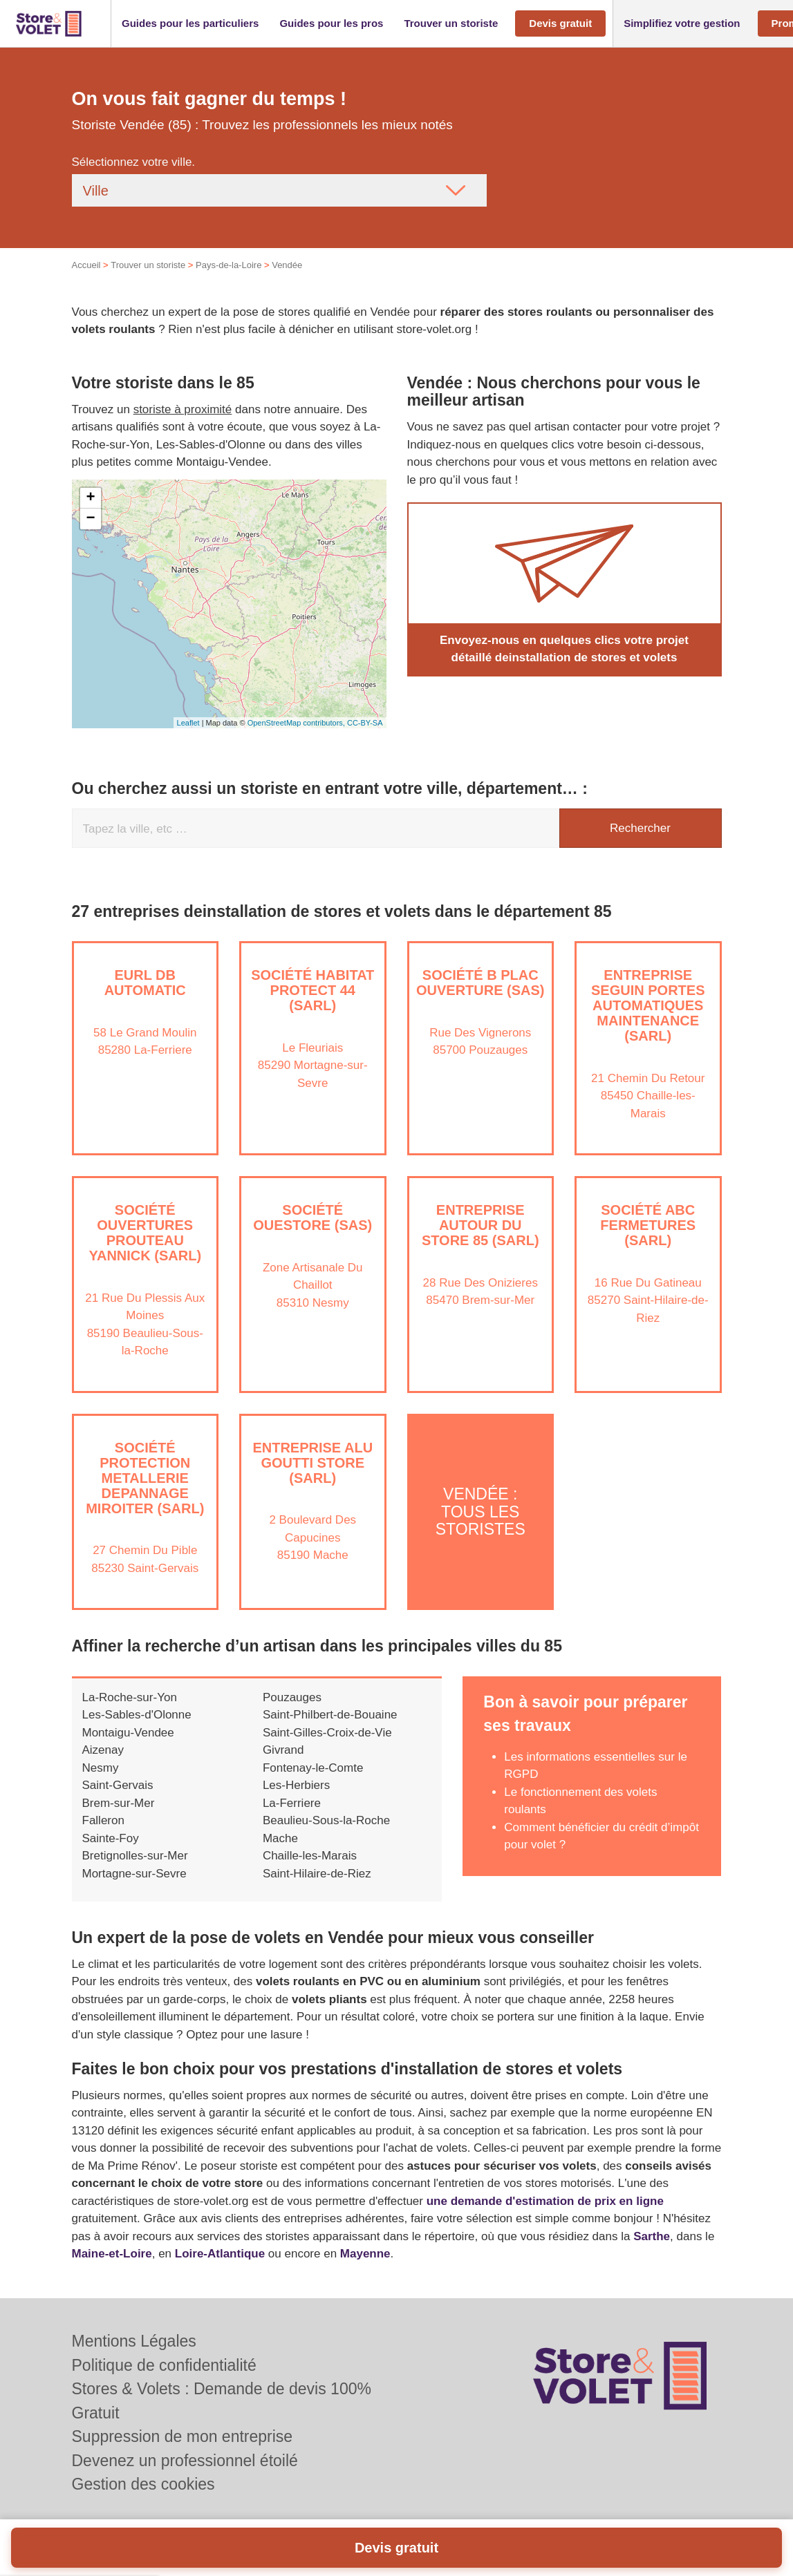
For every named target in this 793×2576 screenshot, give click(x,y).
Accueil (86, 265)
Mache (280, 1838)
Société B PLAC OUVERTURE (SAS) (480, 982)
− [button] (90, 519)
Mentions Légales (134, 2341)
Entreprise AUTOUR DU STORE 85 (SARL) (480, 1225)
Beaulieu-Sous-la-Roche (326, 1820)
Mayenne (365, 2253)
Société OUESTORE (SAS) (312, 1217)
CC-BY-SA (365, 723)
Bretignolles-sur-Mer (135, 1855)
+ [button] (90, 498)
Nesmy (100, 1767)
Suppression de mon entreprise (182, 2436)
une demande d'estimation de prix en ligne (545, 2201)
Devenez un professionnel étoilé (185, 2461)
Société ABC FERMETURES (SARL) (648, 1225)
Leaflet (188, 723)
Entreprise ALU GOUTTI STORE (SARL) (312, 1463)
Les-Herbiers (296, 1785)
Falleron (103, 1820)
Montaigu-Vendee (128, 1732)
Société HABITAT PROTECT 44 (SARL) (312, 990)
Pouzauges (292, 1697)
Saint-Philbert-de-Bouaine (330, 1714)
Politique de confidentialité (164, 2365)
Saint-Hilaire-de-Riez (317, 1873)
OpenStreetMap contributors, (297, 723)
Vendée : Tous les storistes (480, 1511)
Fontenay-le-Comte (313, 1767)
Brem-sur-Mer (118, 1803)
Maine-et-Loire (112, 2253)
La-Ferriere (292, 1803)
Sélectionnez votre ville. (134, 162)
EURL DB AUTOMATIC (145, 982)
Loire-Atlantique (220, 2253)
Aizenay (103, 1749)
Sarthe (651, 2236)
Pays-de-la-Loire (228, 265)
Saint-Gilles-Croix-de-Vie (327, 1732)
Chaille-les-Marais (310, 1855)
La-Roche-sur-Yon (129, 1697)
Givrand (283, 1749)
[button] (190, 23)
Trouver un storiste (148, 265)
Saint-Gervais (117, 1785)
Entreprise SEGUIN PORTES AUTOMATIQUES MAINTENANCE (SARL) (648, 1005)
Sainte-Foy (110, 1838)
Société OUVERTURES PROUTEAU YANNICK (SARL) (144, 1232)
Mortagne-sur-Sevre (134, 1873)
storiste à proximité (182, 409)
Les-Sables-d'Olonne (137, 1714)
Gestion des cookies (143, 2484)
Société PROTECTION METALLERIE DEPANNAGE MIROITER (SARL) (145, 1478)
